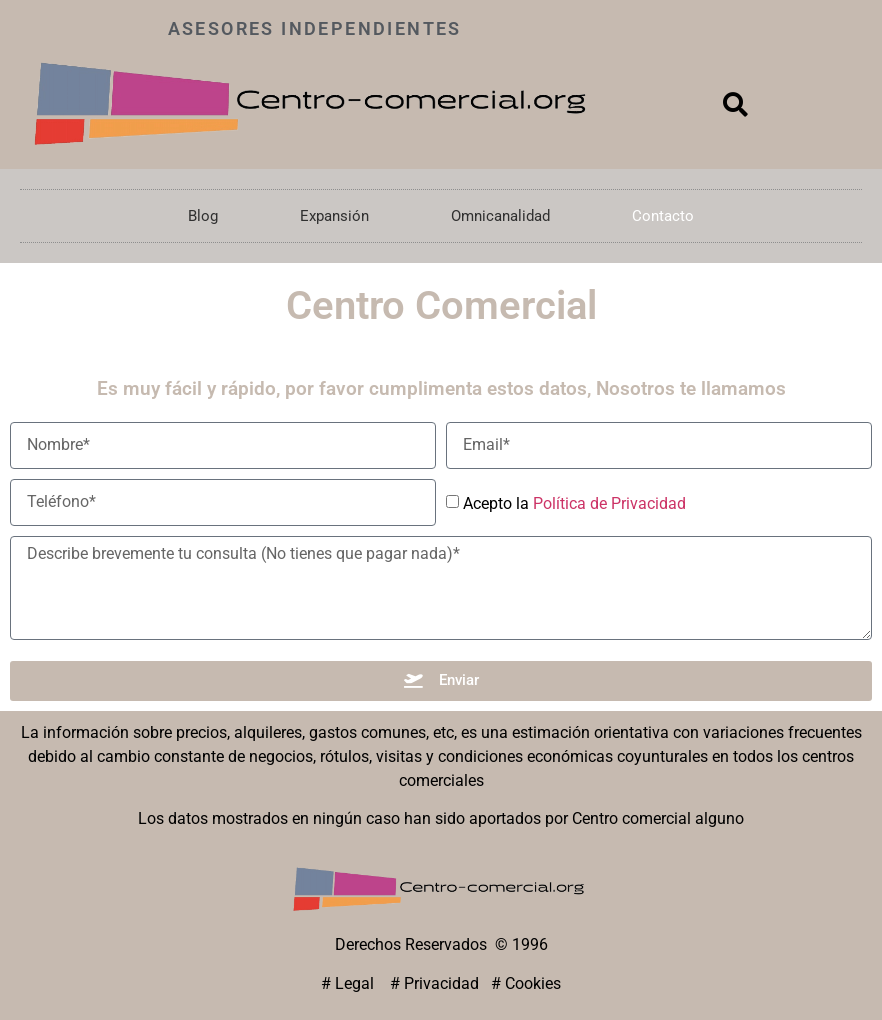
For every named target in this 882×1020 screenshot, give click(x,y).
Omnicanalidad (500, 216)
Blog (203, 216)
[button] (736, 104)
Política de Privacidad (609, 502)
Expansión (334, 216)
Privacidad (441, 983)
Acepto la (574, 502)
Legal (356, 983)
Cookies (533, 983)
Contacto (663, 216)
